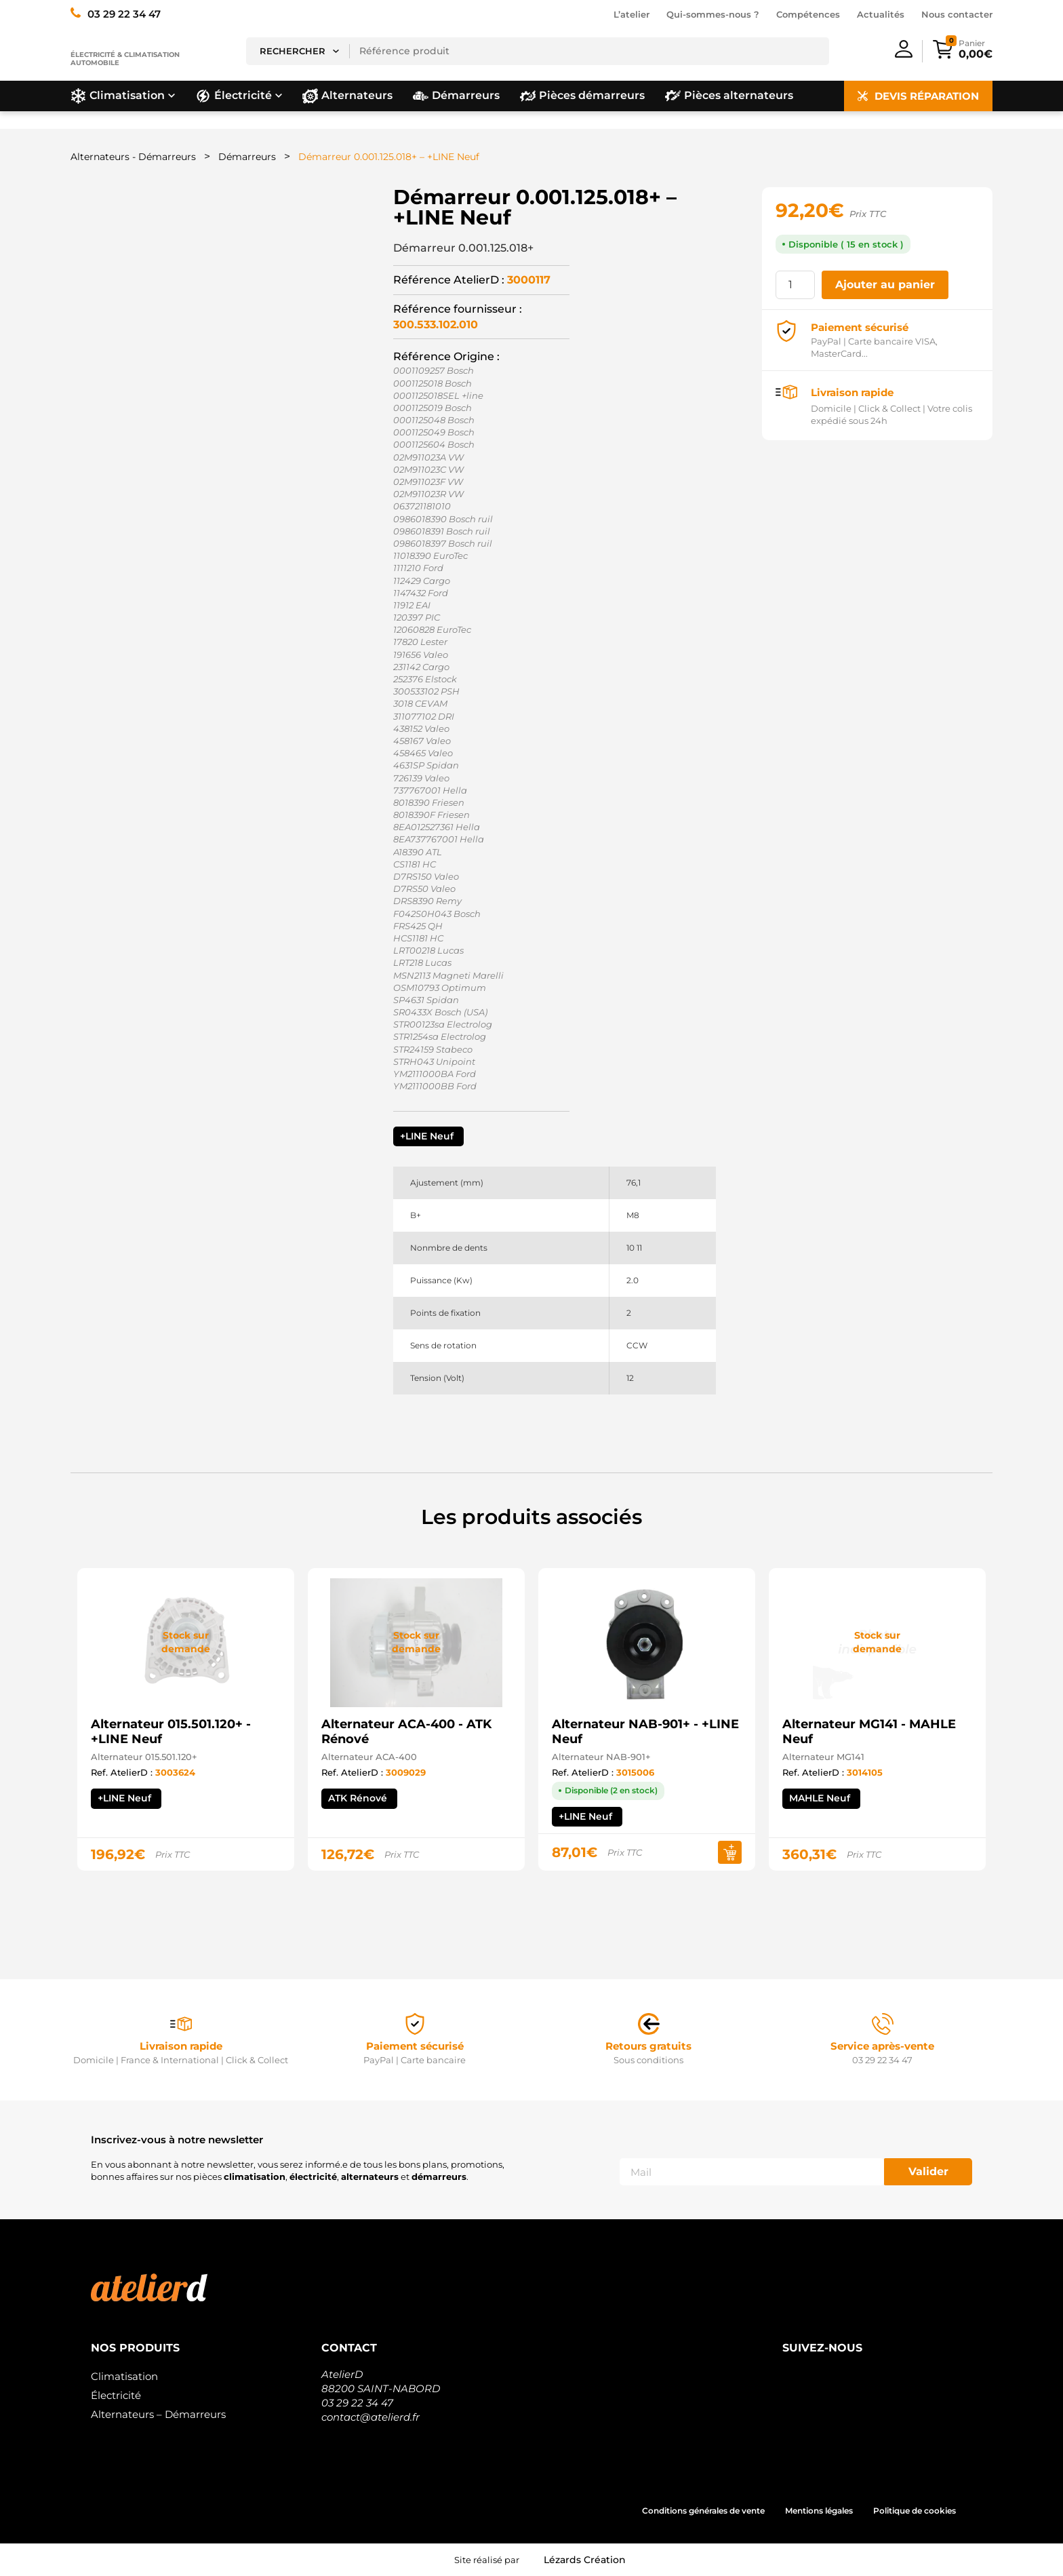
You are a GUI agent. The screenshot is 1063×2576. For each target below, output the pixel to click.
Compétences (808, 14)
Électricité (116, 2395)
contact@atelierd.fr (370, 2417)
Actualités (880, 14)
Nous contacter (956, 14)
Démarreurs (247, 157)
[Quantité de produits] (795, 285)
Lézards (585, 2559)
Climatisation (124, 2376)
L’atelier (631, 14)
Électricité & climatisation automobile (125, 58)
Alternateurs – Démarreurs (158, 2414)
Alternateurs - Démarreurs (133, 157)
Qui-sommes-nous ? (712, 14)
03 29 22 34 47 (357, 2402)
